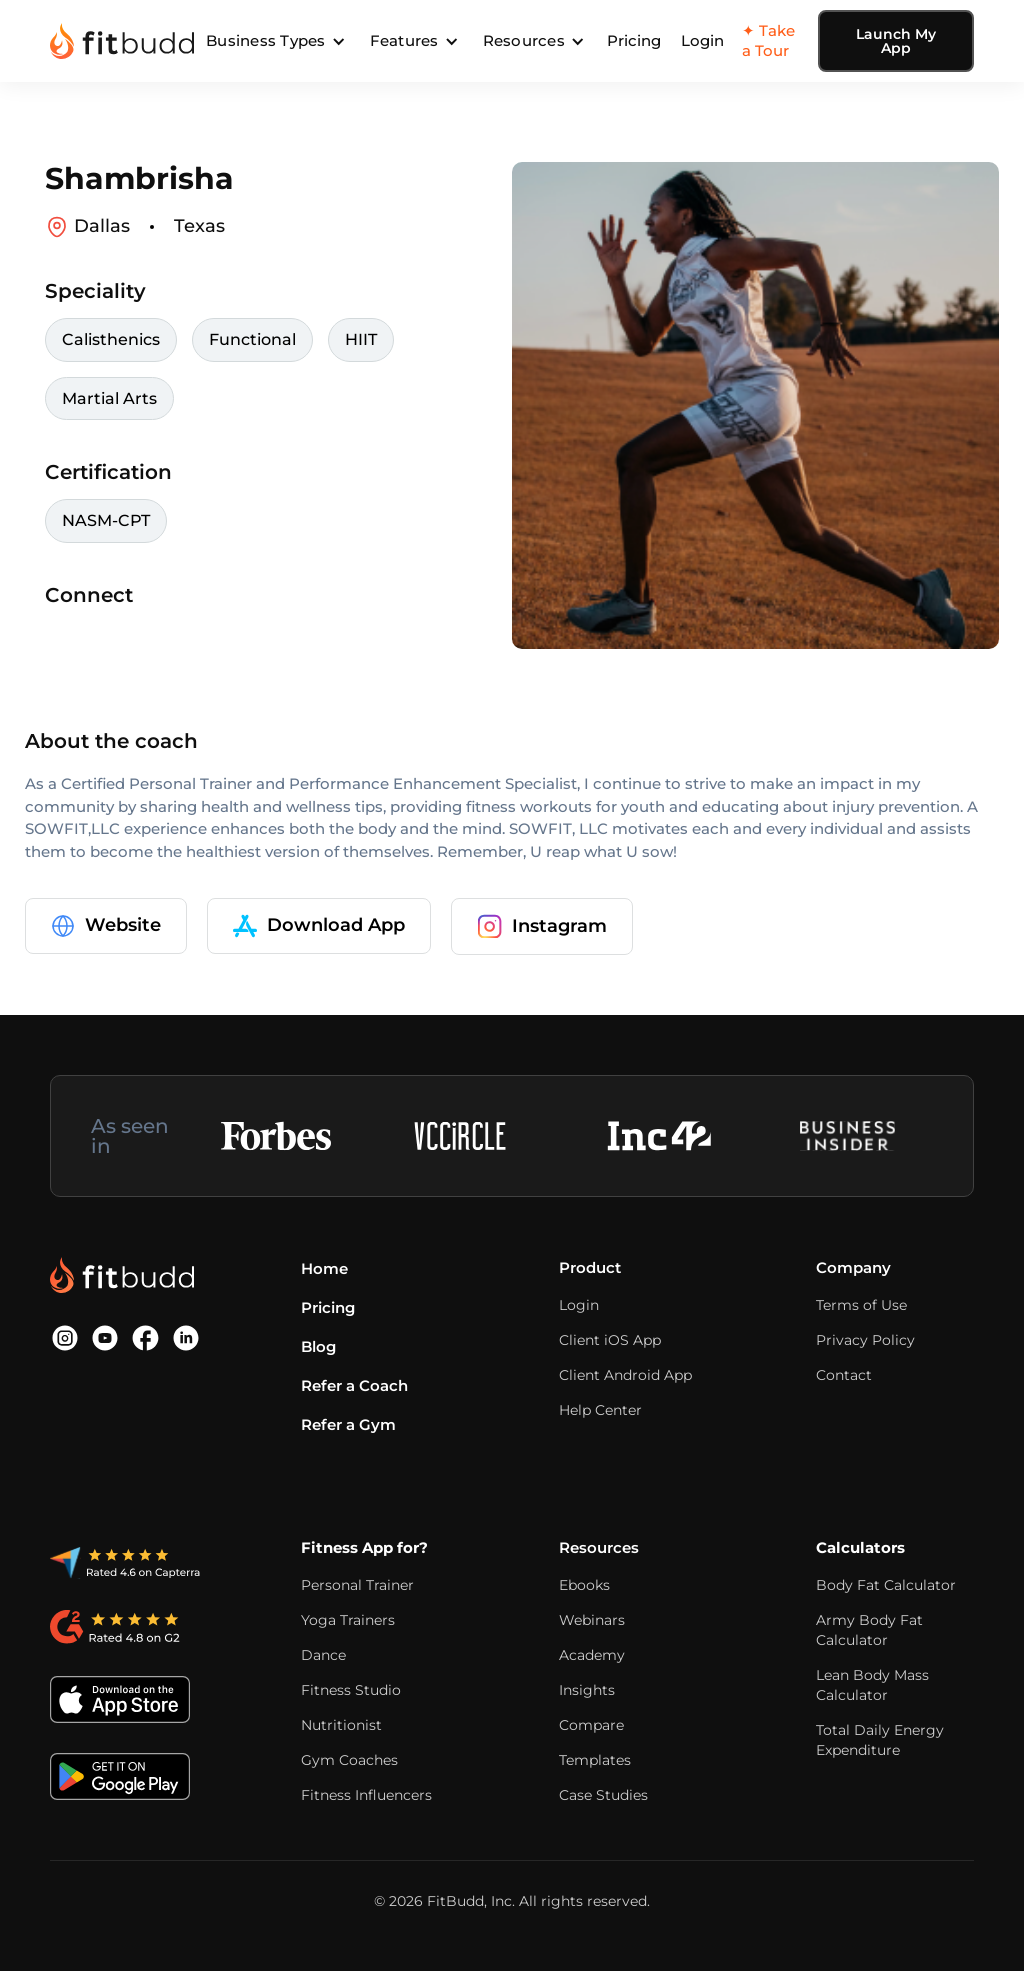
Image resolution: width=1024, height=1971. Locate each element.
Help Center (600, 1410)
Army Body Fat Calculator (869, 1630)
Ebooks (584, 1585)
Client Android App (625, 1375)
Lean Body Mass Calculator (872, 1685)
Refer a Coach (354, 1385)
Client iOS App (610, 1340)
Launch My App (896, 41)
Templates (595, 1760)
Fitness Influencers (366, 1795)
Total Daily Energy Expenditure (880, 1740)
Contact (844, 1375)
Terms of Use (861, 1305)
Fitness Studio (351, 1690)
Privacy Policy (865, 1340)
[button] (276, 41)
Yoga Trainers (348, 1620)
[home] (122, 41)
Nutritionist (341, 1725)
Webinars (592, 1620)
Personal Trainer (357, 1585)
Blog (318, 1346)
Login (702, 40)
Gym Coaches (349, 1760)
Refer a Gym (348, 1424)
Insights (587, 1690)
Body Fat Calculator (886, 1585)
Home (324, 1268)
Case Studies (603, 1795)
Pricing (634, 40)
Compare (591, 1725)
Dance (323, 1655)
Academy (592, 1655)
